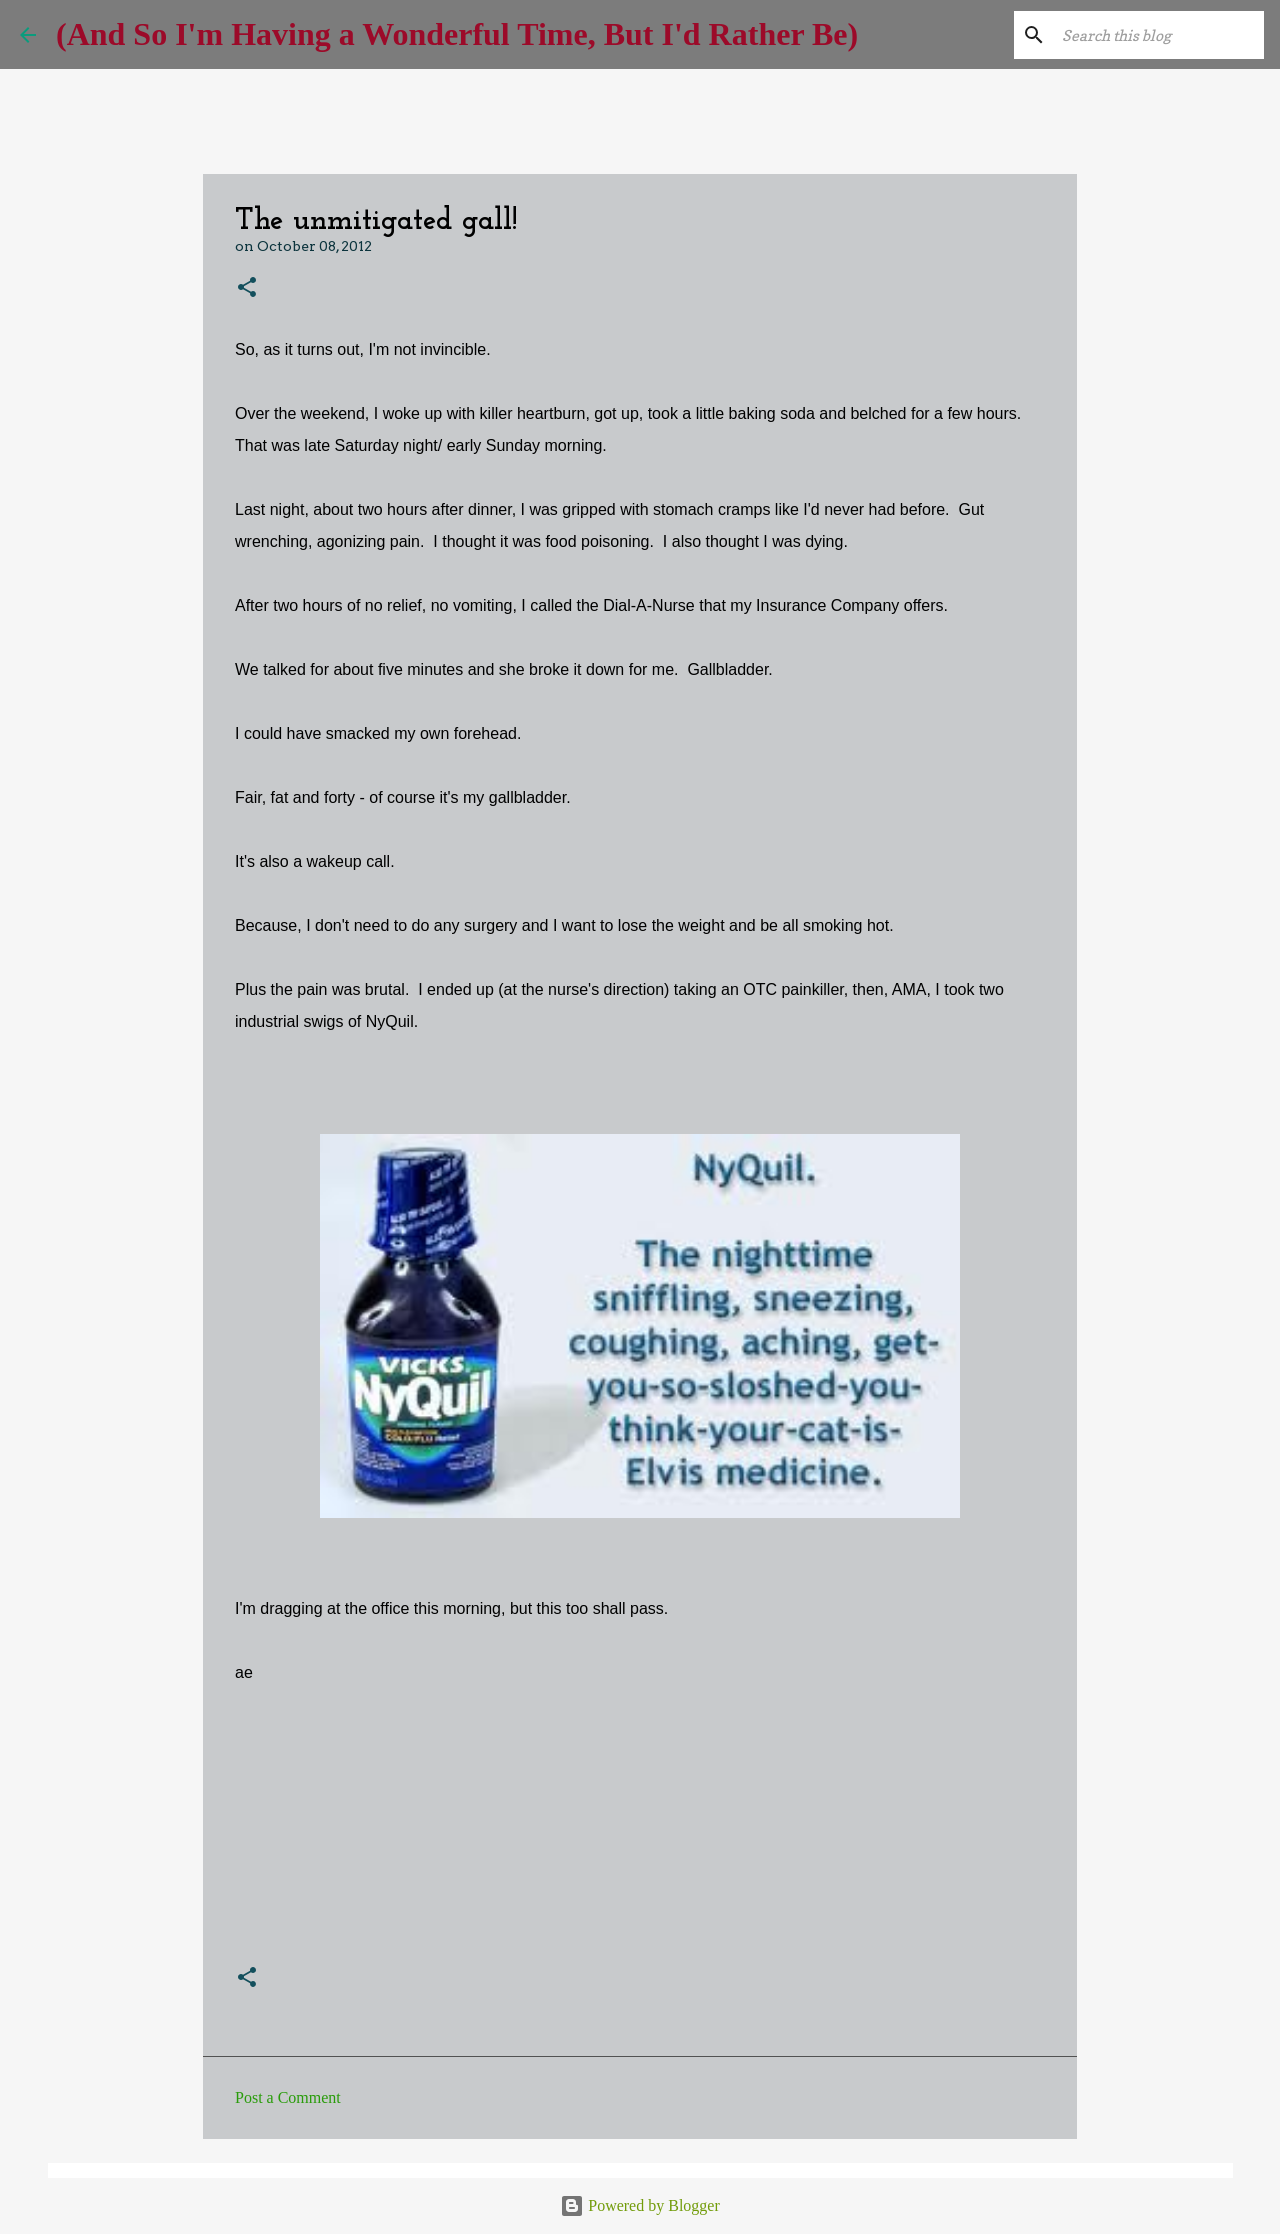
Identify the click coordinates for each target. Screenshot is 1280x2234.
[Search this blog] (1159, 35)
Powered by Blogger (640, 2205)
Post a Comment (288, 2097)
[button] (247, 288)
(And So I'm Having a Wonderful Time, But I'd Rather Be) (457, 34)
